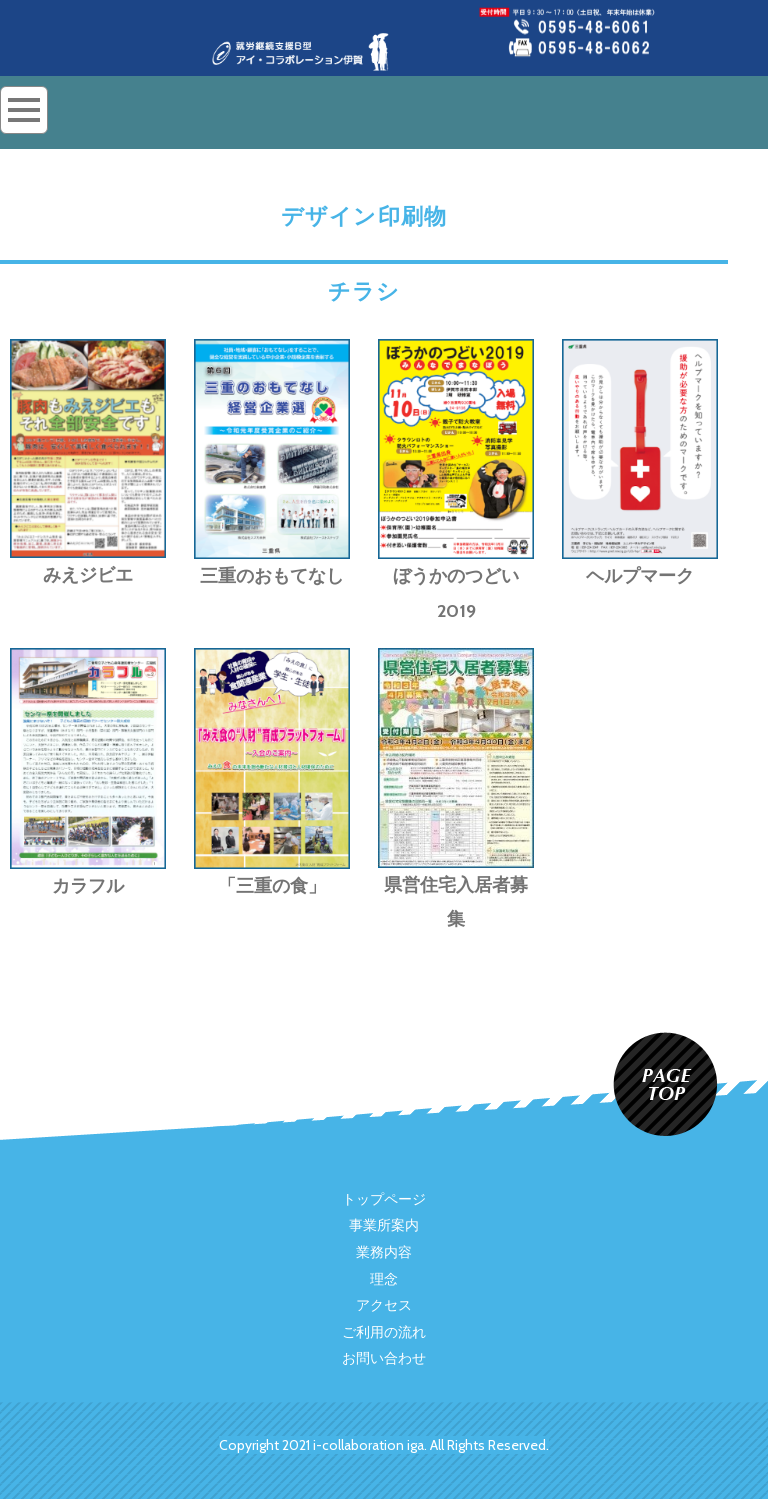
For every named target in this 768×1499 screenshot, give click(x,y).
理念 (384, 1279)
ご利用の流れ (384, 1332)
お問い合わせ (384, 1359)
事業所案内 (384, 1226)
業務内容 (384, 1252)
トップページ (384, 1199)
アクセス (384, 1306)
